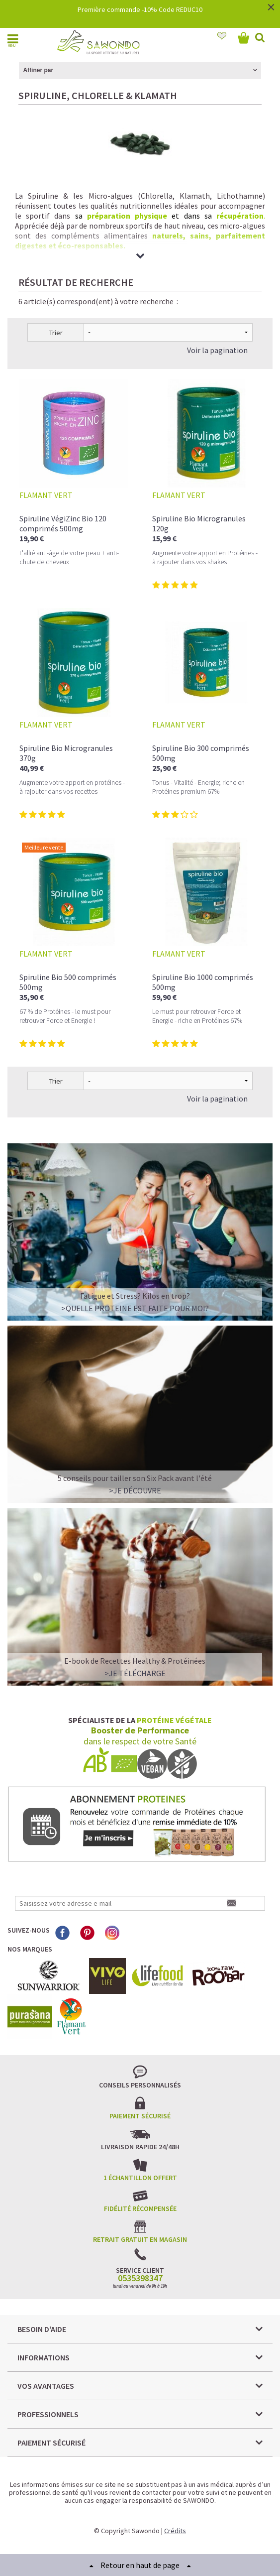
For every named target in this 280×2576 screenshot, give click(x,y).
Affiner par (38, 70)
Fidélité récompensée (140, 2208)
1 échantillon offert (140, 2178)
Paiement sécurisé (140, 2116)
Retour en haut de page (140, 2565)
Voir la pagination (217, 350)
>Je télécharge (135, 1673)
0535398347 (140, 2278)
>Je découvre (135, 1490)
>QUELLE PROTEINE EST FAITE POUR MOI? (135, 1308)
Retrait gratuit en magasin (140, 2239)
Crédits (175, 2530)
